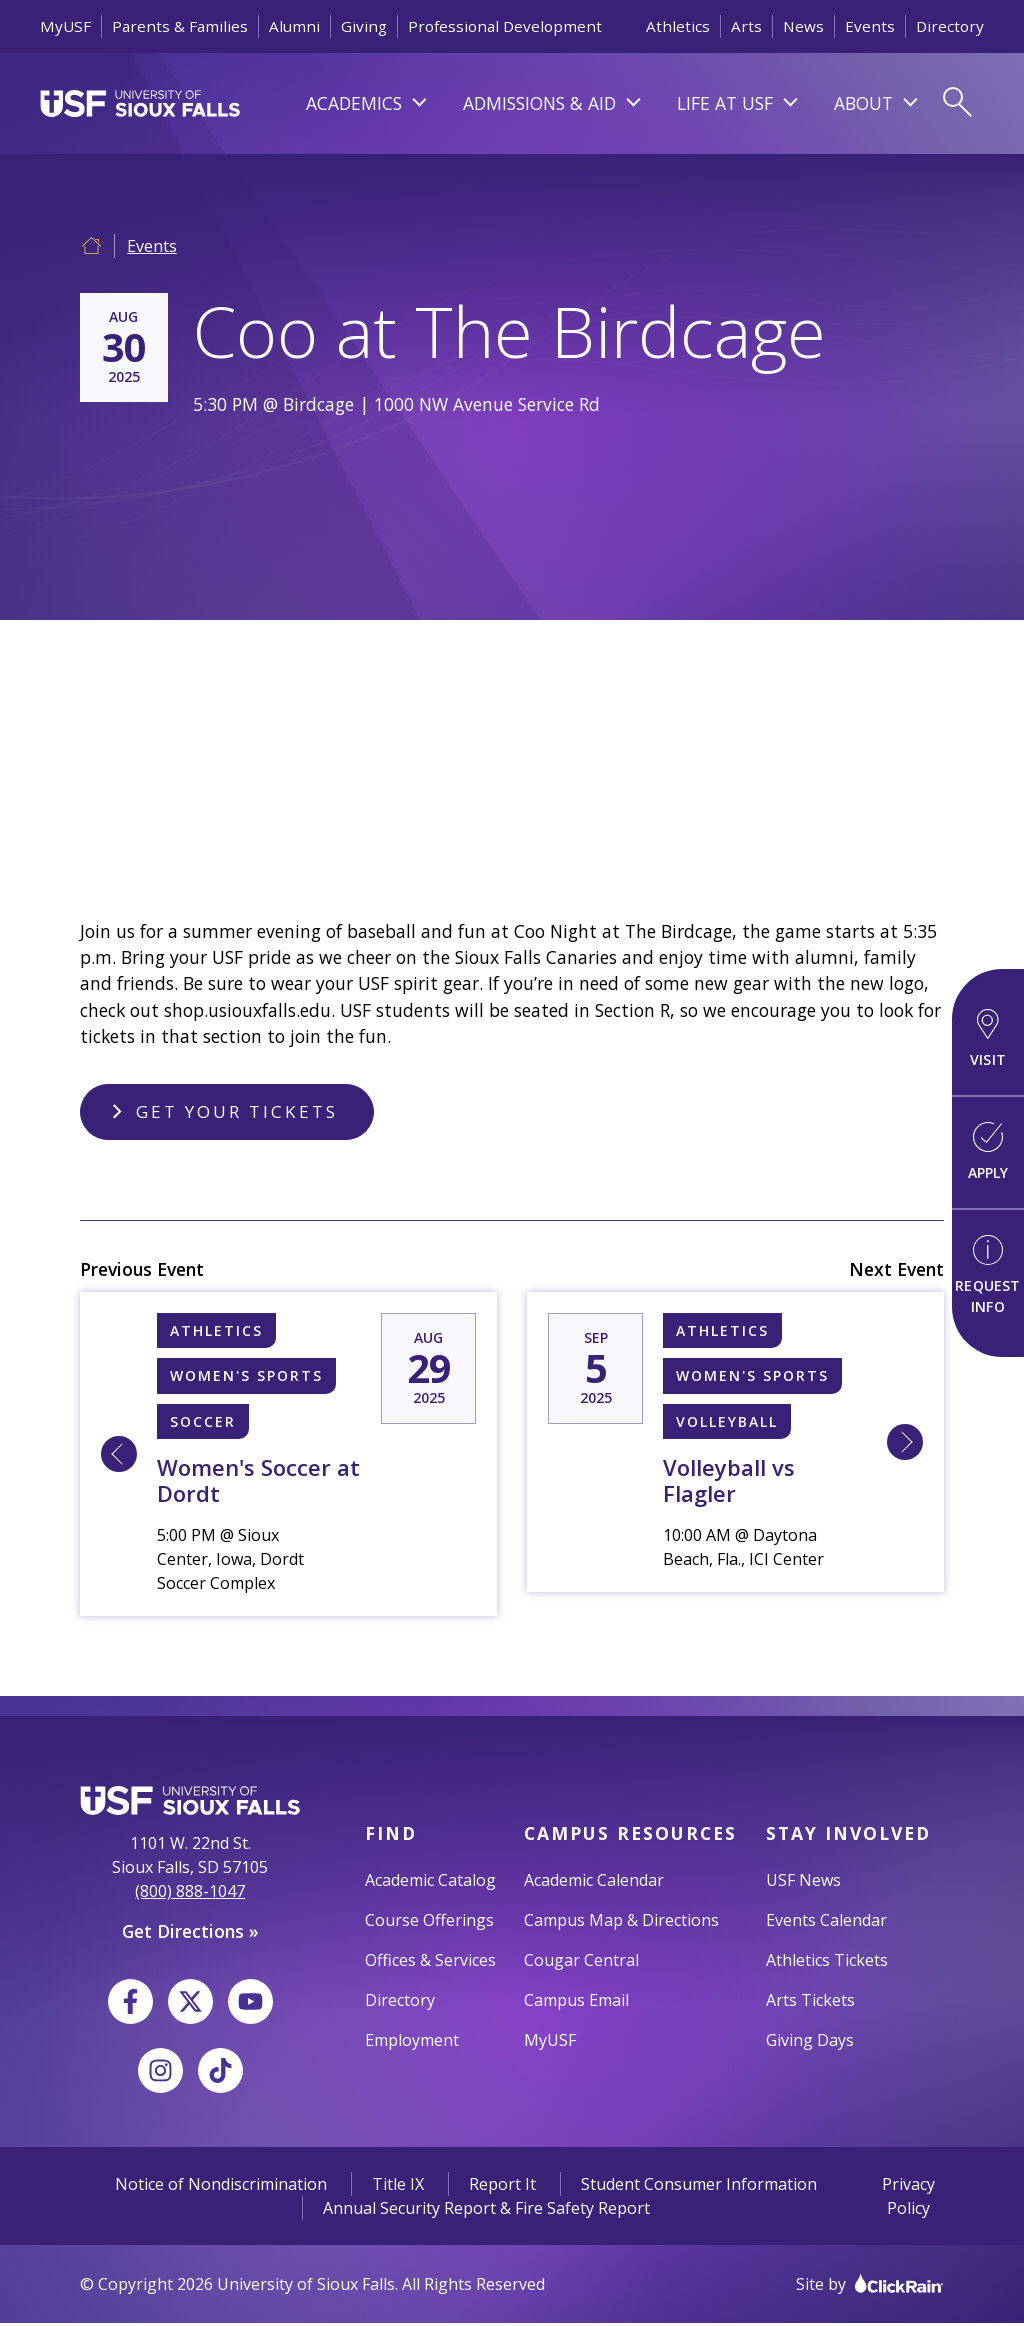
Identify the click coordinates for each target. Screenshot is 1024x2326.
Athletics (678, 26)
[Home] (91, 243)
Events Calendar (826, 1922)
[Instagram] (160, 2073)
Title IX (398, 2187)
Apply (988, 1152)
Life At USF (725, 103)
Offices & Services (430, 1962)
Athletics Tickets (827, 1962)
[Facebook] (130, 2004)
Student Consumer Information (699, 2187)
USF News (803, 1882)
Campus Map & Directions (621, 1922)
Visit (988, 1039)
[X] (190, 2004)
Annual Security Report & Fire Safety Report (486, 2211)
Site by (870, 2286)
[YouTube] (250, 2004)
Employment (412, 2042)
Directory (950, 26)
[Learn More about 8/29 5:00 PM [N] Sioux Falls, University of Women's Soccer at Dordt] (119, 1457)
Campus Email (576, 2002)
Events (870, 26)
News (803, 26)
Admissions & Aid (539, 103)
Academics (354, 103)
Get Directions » (190, 1934)
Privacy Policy (908, 2199)
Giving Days (810, 2042)
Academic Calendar (594, 1882)
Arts (746, 26)
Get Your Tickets (238, 1113)
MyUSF (65, 26)
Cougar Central (581, 1962)
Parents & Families (180, 26)
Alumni (294, 26)
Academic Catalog (430, 1882)
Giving (364, 26)
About (863, 103)
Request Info (987, 1275)
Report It (502, 2187)
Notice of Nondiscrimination (221, 2187)
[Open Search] (956, 103)
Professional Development (505, 26)
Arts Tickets (810, 2002)
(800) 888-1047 (190, 1894)
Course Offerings (429, 1922)
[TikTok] (220, 2073)
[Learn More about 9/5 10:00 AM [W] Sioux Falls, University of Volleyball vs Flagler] (905, 1445)
